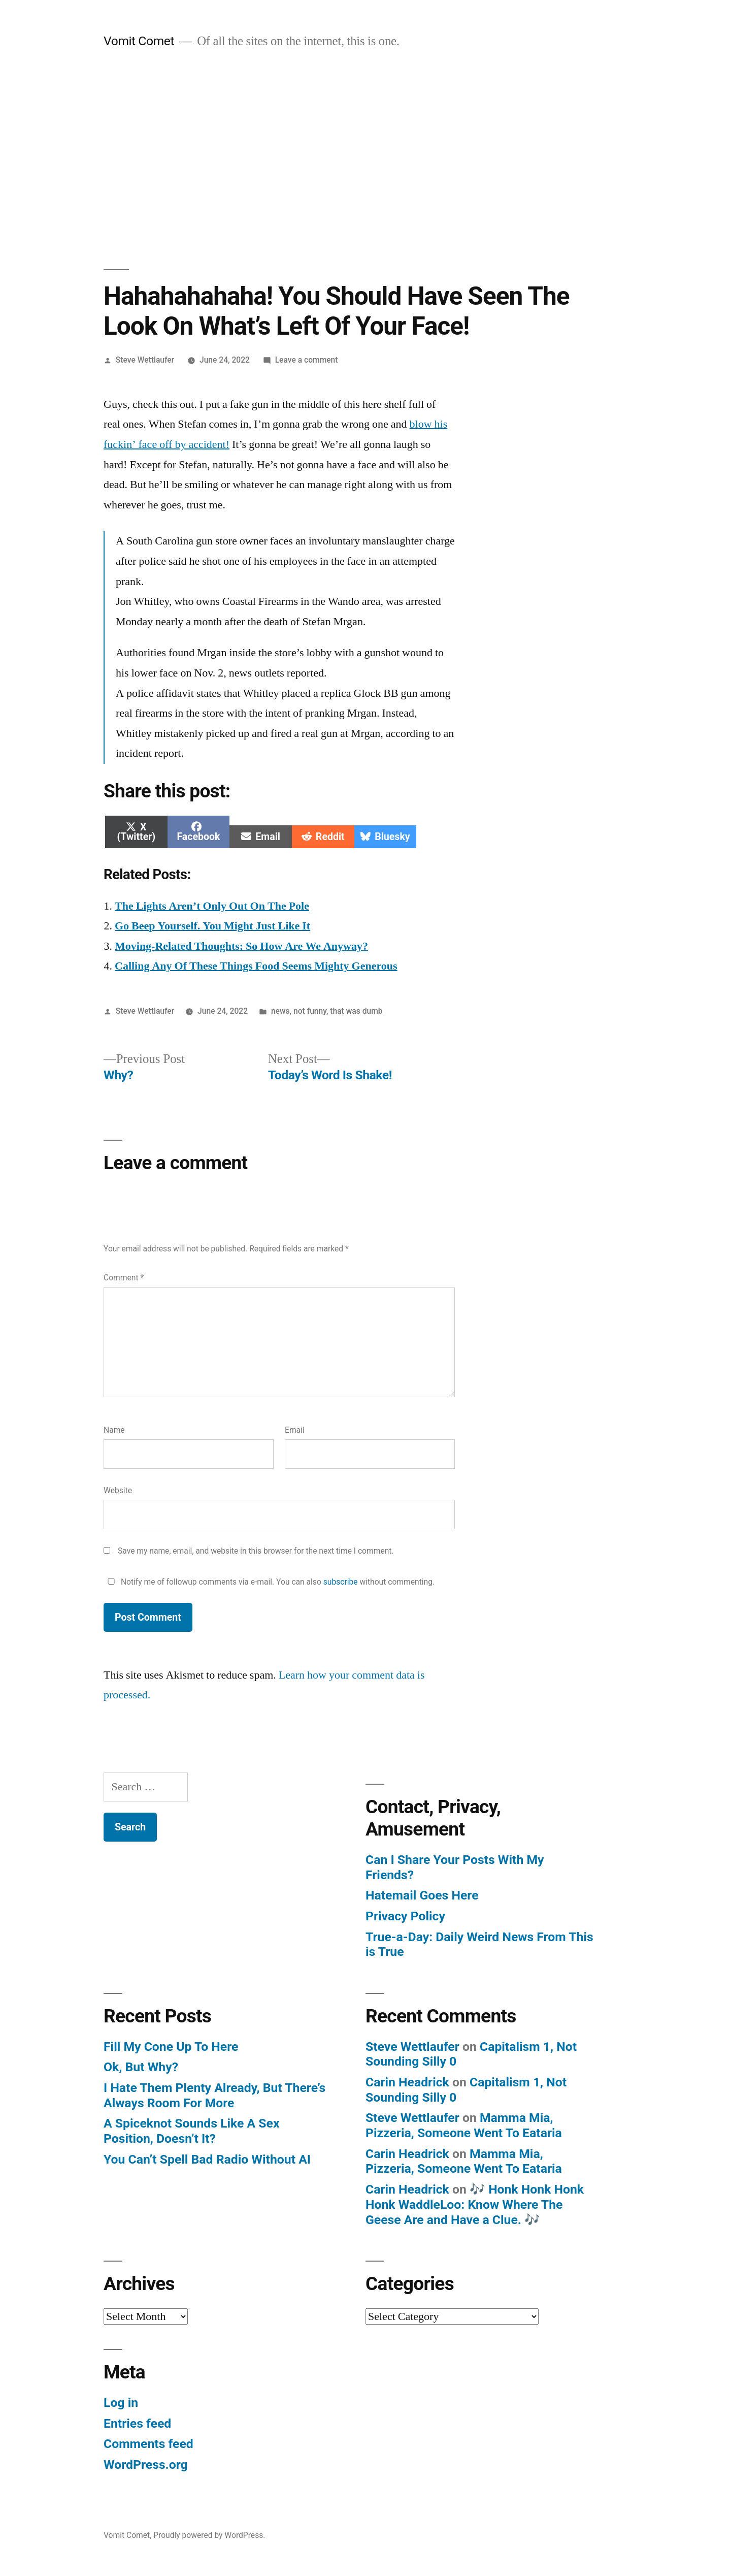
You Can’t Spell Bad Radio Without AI (207, 2159)
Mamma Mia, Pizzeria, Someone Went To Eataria (464, 2125)
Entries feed (137, 2423)
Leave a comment (306, 360)
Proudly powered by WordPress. (209, 2535)
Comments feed (148, 2443)
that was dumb (356, 1011)
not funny (309, 1011)
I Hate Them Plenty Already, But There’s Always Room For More (214, 2095)
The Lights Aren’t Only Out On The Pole (212, 906)
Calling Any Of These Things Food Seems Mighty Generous (256, 966)
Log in (121, 2402)
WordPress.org (146, 2464)
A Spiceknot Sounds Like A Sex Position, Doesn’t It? (192, 2131)
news (280, 1011)
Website (118, 1490)
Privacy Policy (405, 1916)
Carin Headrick (407, 2082)
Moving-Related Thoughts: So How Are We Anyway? (241, 946)
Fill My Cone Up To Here (171, 2046)
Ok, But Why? (141, 2066)
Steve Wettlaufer (145, 360)
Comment (124, 1277)
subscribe (340, 1582)
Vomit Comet (139, 41)
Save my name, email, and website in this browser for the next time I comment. (256, 1551)
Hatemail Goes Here (422, 1895)
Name (114, 1430)
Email (295, 1430)
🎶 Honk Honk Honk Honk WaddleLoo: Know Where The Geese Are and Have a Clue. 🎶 (475, 2204)
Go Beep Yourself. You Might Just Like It (212, 926)
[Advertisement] (365, 159)
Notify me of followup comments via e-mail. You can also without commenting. (269, 1582)
